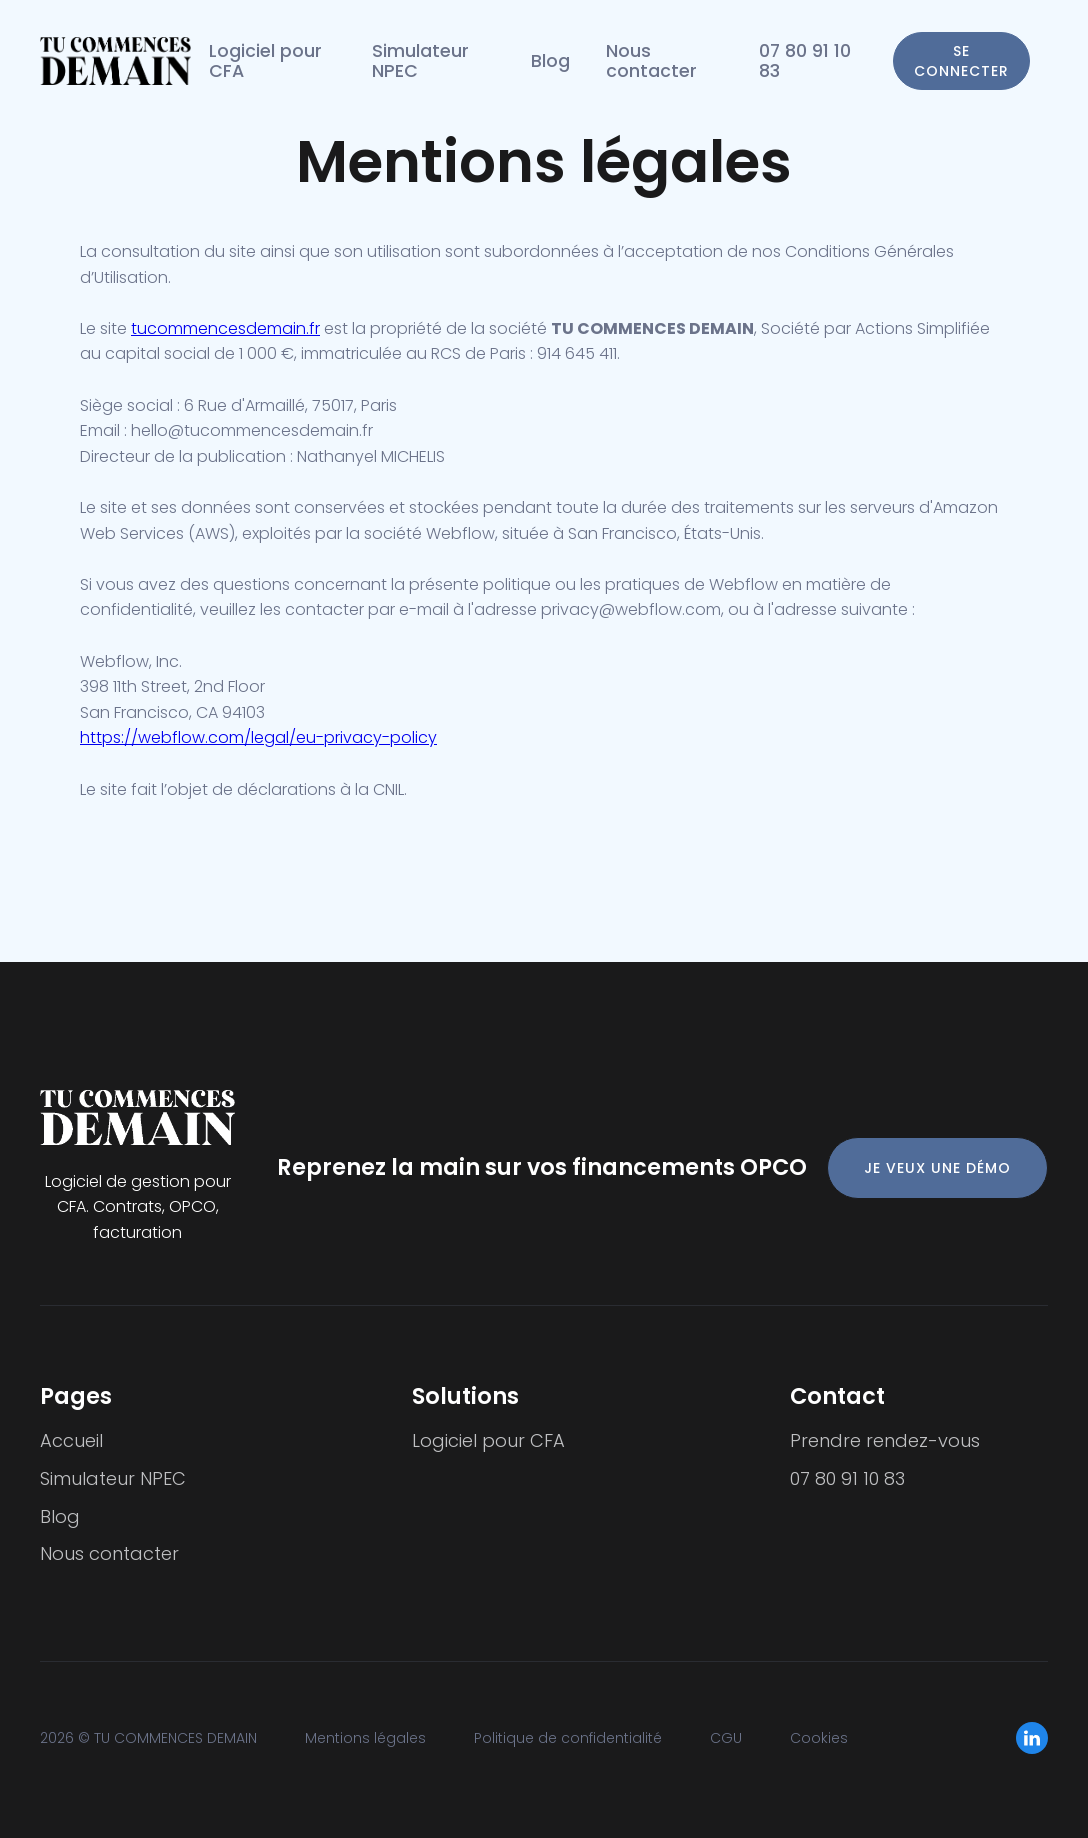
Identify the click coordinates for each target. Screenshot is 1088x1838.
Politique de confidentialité (568, 1738)
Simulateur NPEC (420, 61)
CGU (726, 1738)
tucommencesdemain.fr (225, 328)
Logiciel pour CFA (265, 61)
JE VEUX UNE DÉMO (937, 1168)
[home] (115, 61)
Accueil (71, 1441)
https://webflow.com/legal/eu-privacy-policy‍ (258, 737)
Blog (550, 61)
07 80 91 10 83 (805, 61)
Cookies (819, 1738)
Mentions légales (365, 1738)
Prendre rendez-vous (885, 1441)
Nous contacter (651, 61)
